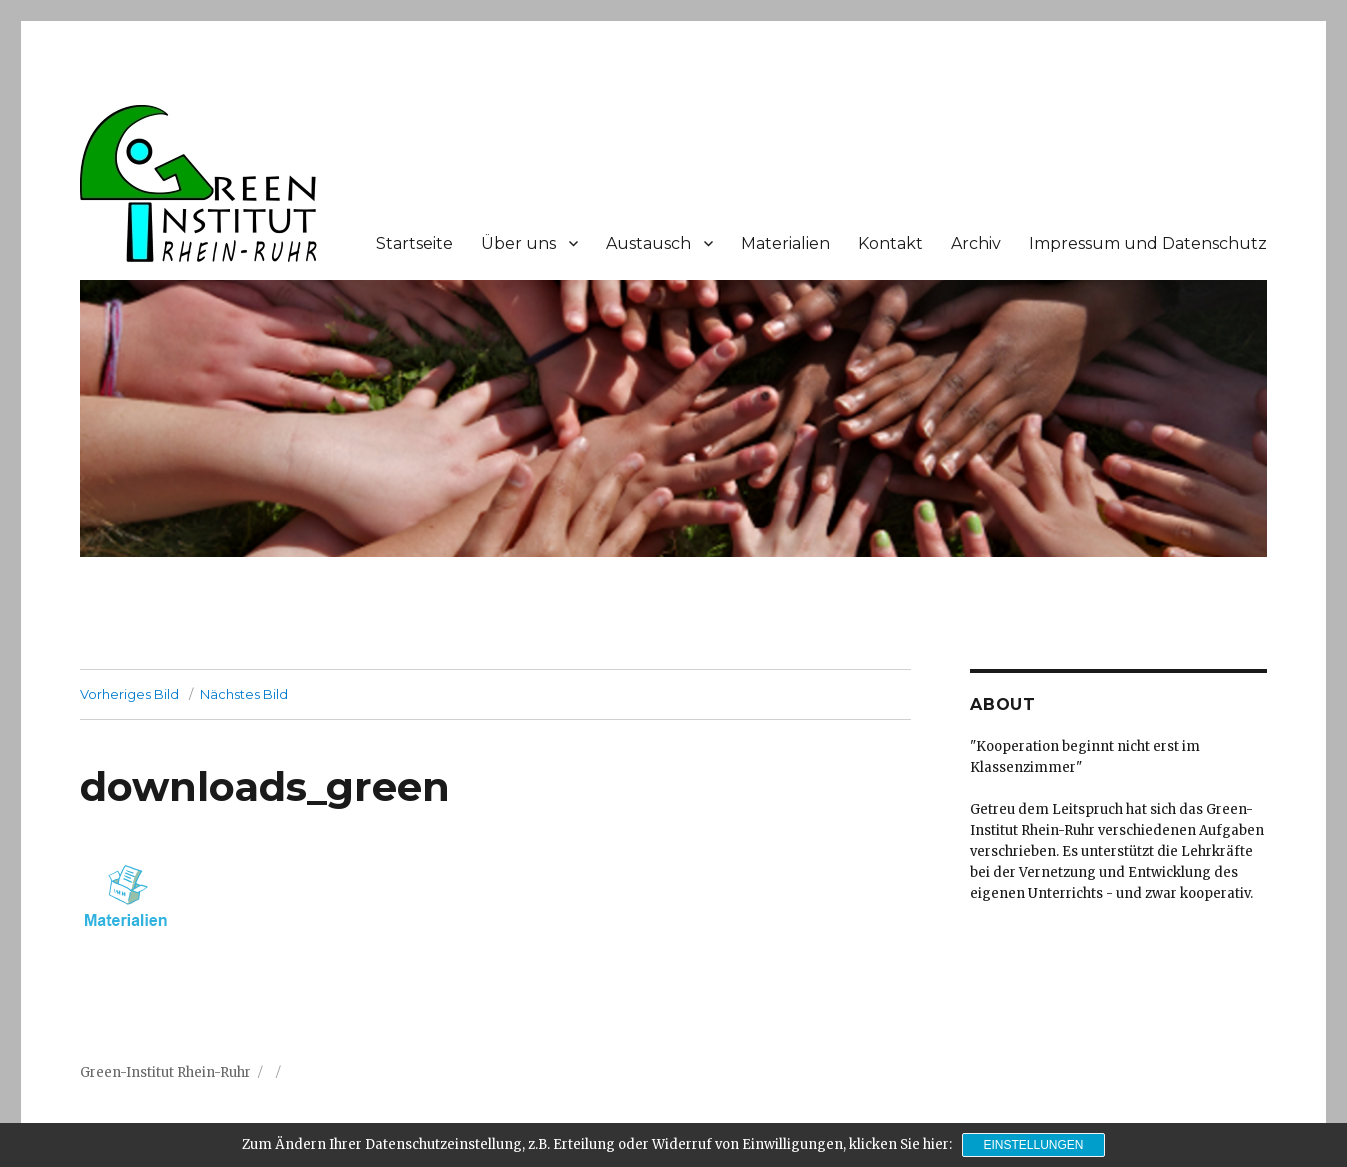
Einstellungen (1033, 1145)
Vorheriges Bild (129, 694)
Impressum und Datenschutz (1148, 243)
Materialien (785, 243)
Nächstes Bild (244, 694)
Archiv (976, 243)
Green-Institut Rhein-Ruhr (165, 1072)
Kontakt (890, 243)
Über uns (518, 243)
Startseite (414, 243)
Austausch (648, 243)
